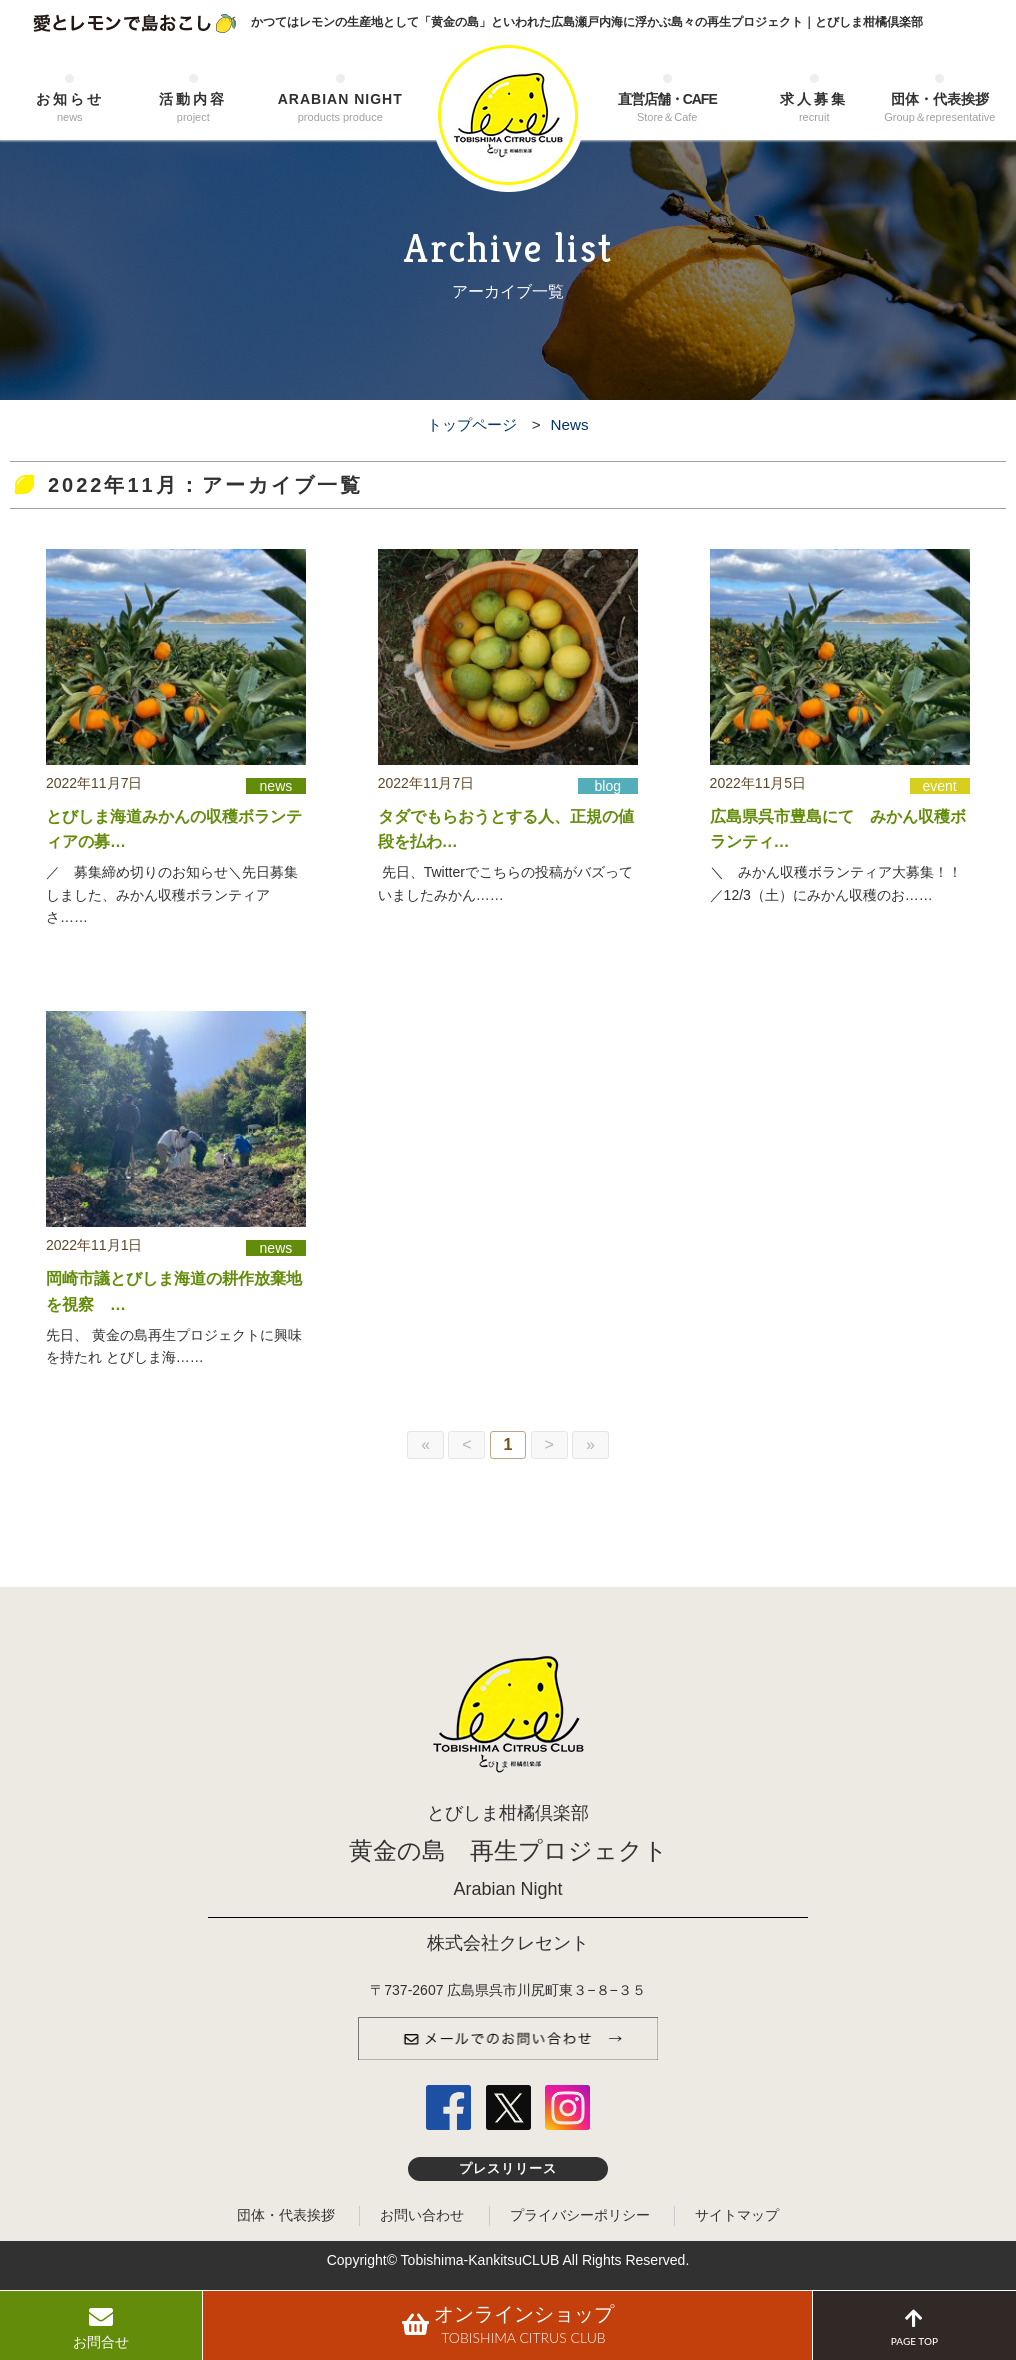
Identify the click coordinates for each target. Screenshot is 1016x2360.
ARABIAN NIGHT (340, 108)
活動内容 (194, 108)
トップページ (472, 424)
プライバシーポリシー (580, 2215)
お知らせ (70, 108)
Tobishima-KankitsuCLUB (480, 2260)
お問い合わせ (422, 2215)
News (570, 424)
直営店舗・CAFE (667, 108)
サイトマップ (737, 2215)
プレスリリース (508, 2169)
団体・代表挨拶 (940, 108)
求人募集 (814, 108)
